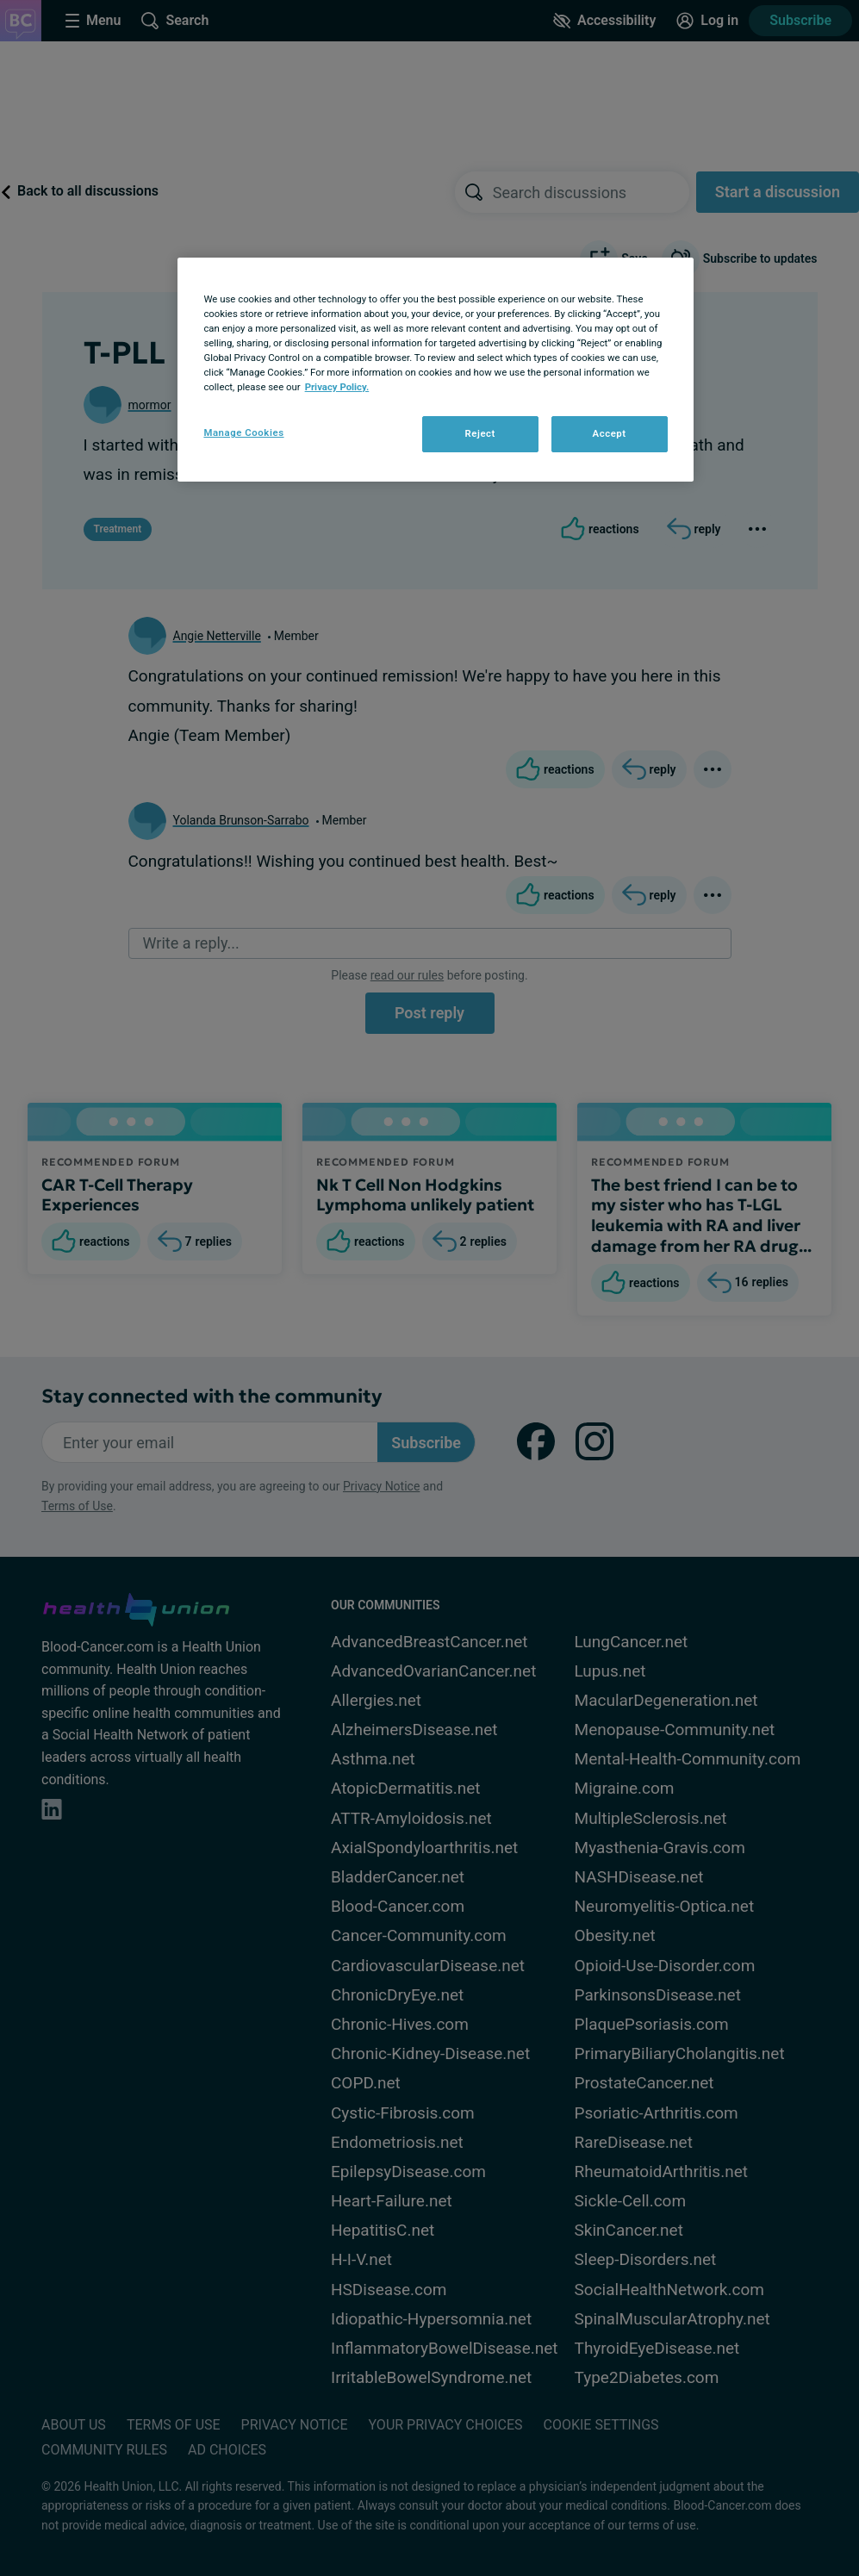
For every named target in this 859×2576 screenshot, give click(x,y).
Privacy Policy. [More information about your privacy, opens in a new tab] (337, 387)
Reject (479, 433)
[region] (435, 370)
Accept (609, 433)
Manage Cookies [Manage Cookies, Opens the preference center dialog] (243, 432)
